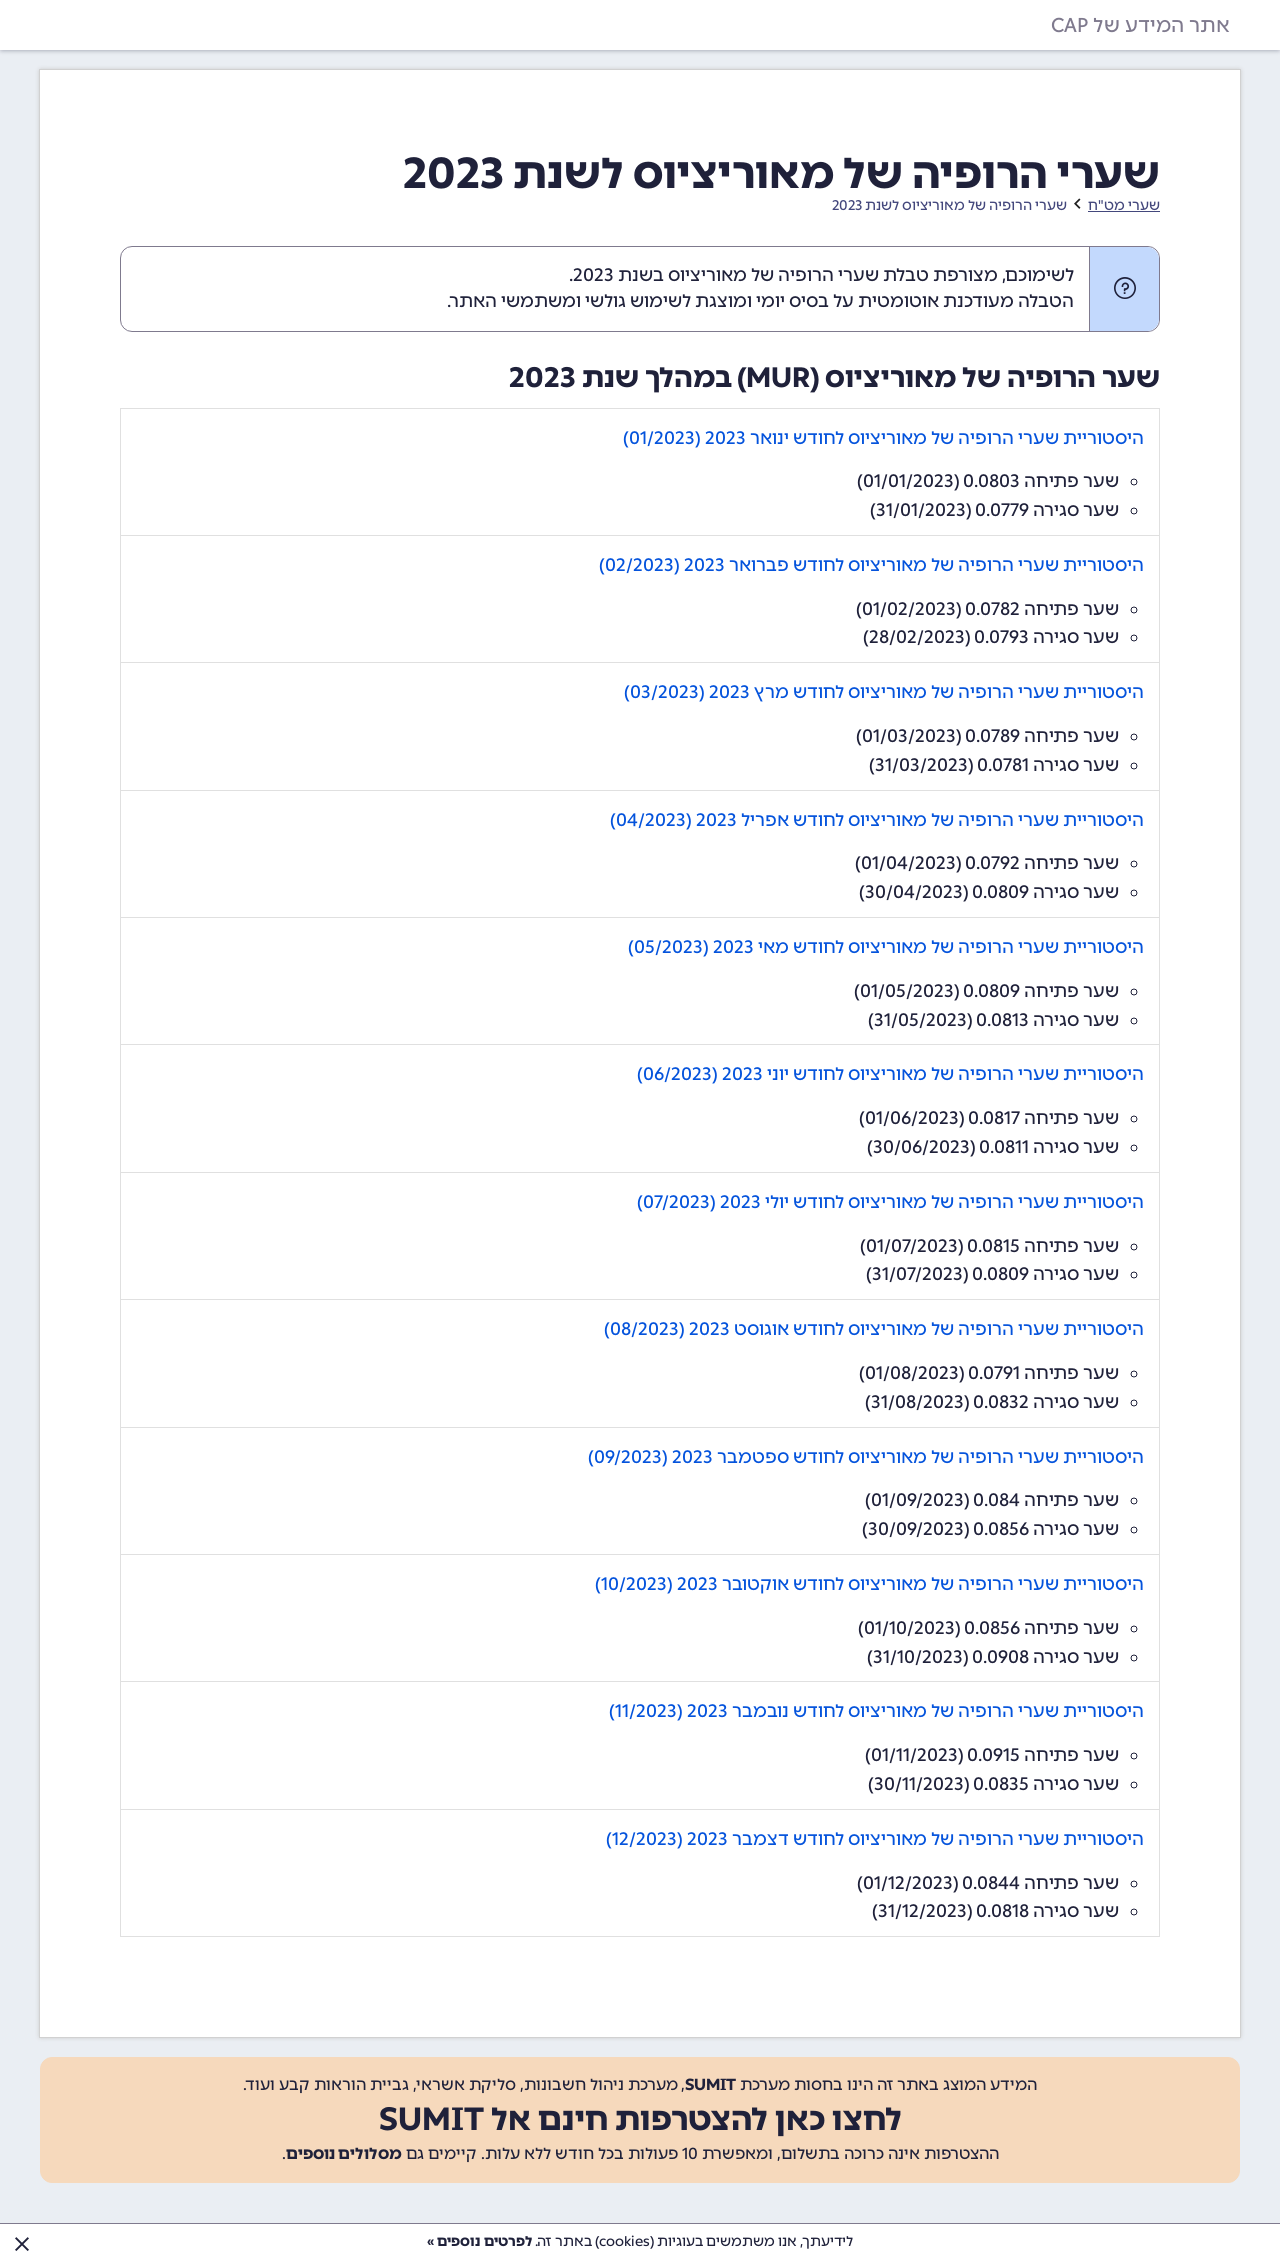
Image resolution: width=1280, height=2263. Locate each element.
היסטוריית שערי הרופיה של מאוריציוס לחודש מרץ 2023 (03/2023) (884, 692)
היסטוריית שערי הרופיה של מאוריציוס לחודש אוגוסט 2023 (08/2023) (874, 1329)
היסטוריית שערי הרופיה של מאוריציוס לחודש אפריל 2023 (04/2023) (877, 820)
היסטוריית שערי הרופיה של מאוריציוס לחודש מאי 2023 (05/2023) (886, 947)
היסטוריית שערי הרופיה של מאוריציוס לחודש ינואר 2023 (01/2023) (883, 438)
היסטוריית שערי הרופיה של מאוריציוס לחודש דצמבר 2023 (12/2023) (875, 1839)
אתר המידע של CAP (1140, 25)
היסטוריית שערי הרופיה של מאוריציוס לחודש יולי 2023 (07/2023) (890, 1202)
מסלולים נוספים (344, 2153)
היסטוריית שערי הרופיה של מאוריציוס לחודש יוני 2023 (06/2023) (890, 1074)
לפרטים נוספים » (479, 2241)
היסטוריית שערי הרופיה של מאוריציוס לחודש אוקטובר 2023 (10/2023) (869, 1584)
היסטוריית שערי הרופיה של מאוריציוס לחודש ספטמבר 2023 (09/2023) (866, 1457)
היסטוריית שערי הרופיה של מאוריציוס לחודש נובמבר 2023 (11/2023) (876, 1711)
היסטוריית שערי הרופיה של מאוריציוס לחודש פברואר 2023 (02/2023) (871, 565)
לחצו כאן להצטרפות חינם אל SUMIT (640, 2119)
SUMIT (710, 2084)
